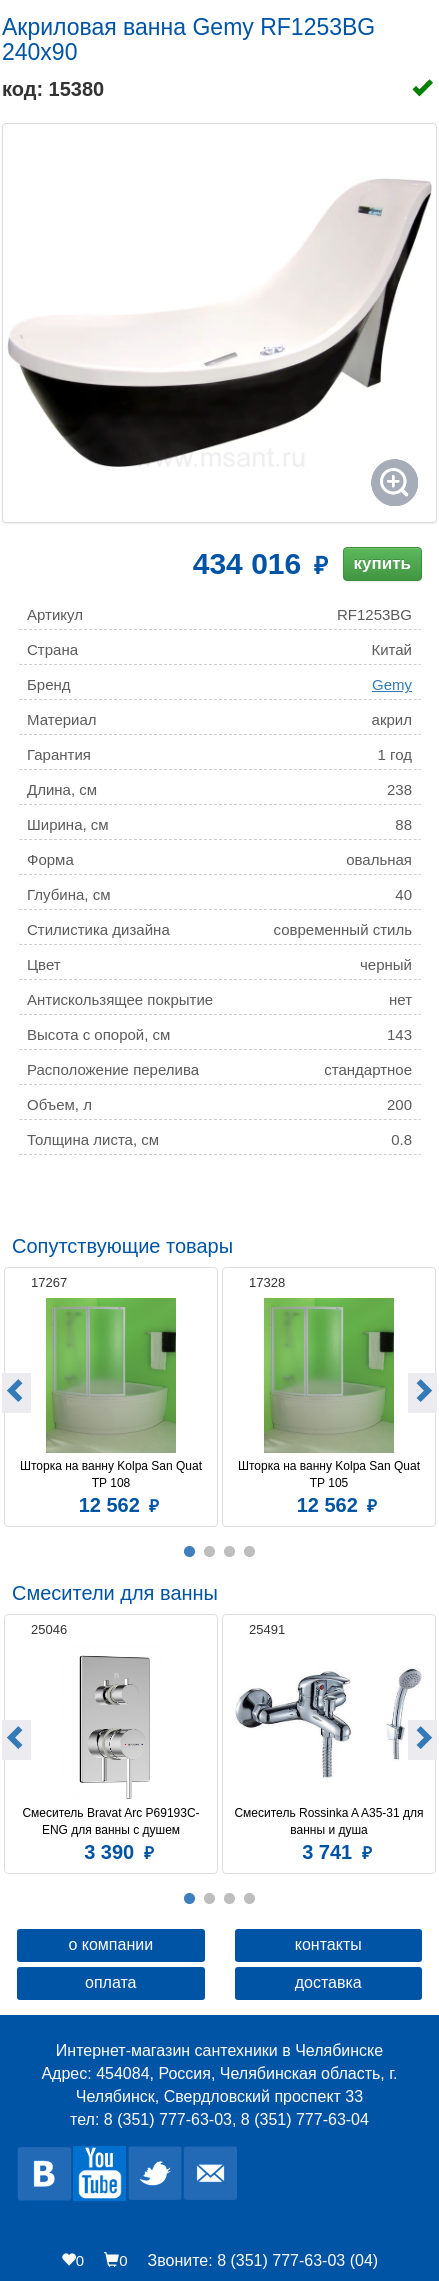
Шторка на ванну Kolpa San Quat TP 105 (330, 1474)
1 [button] (190, 1552)
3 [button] (230, 1552)
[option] (111, 1394)
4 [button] (250, 1552)
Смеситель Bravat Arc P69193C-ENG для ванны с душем (110, 1821)
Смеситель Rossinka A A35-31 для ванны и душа (330, 1821)
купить (382, 563)
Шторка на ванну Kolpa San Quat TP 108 (112, 1474)
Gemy (392, 684)
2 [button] (210, 1552)
